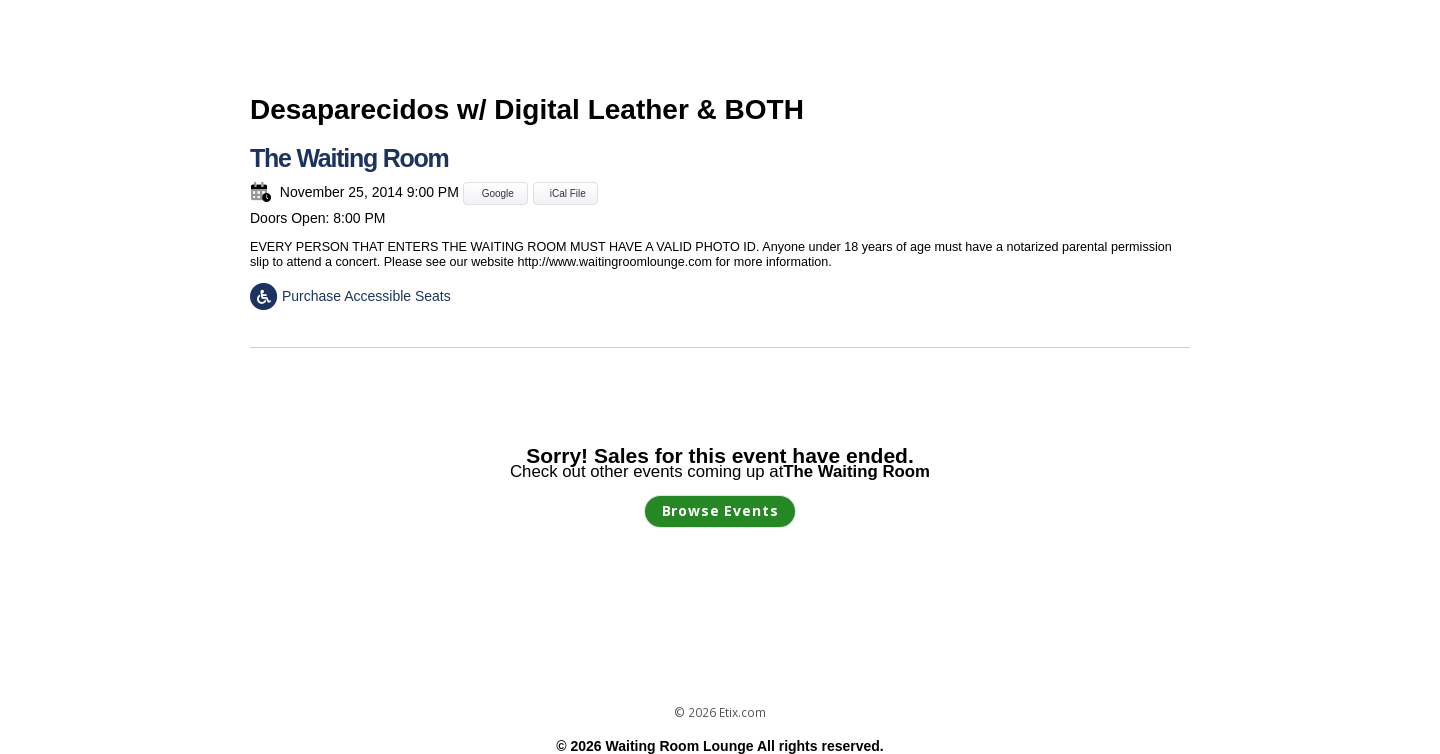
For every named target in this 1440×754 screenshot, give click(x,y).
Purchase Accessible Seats (350, 296)
